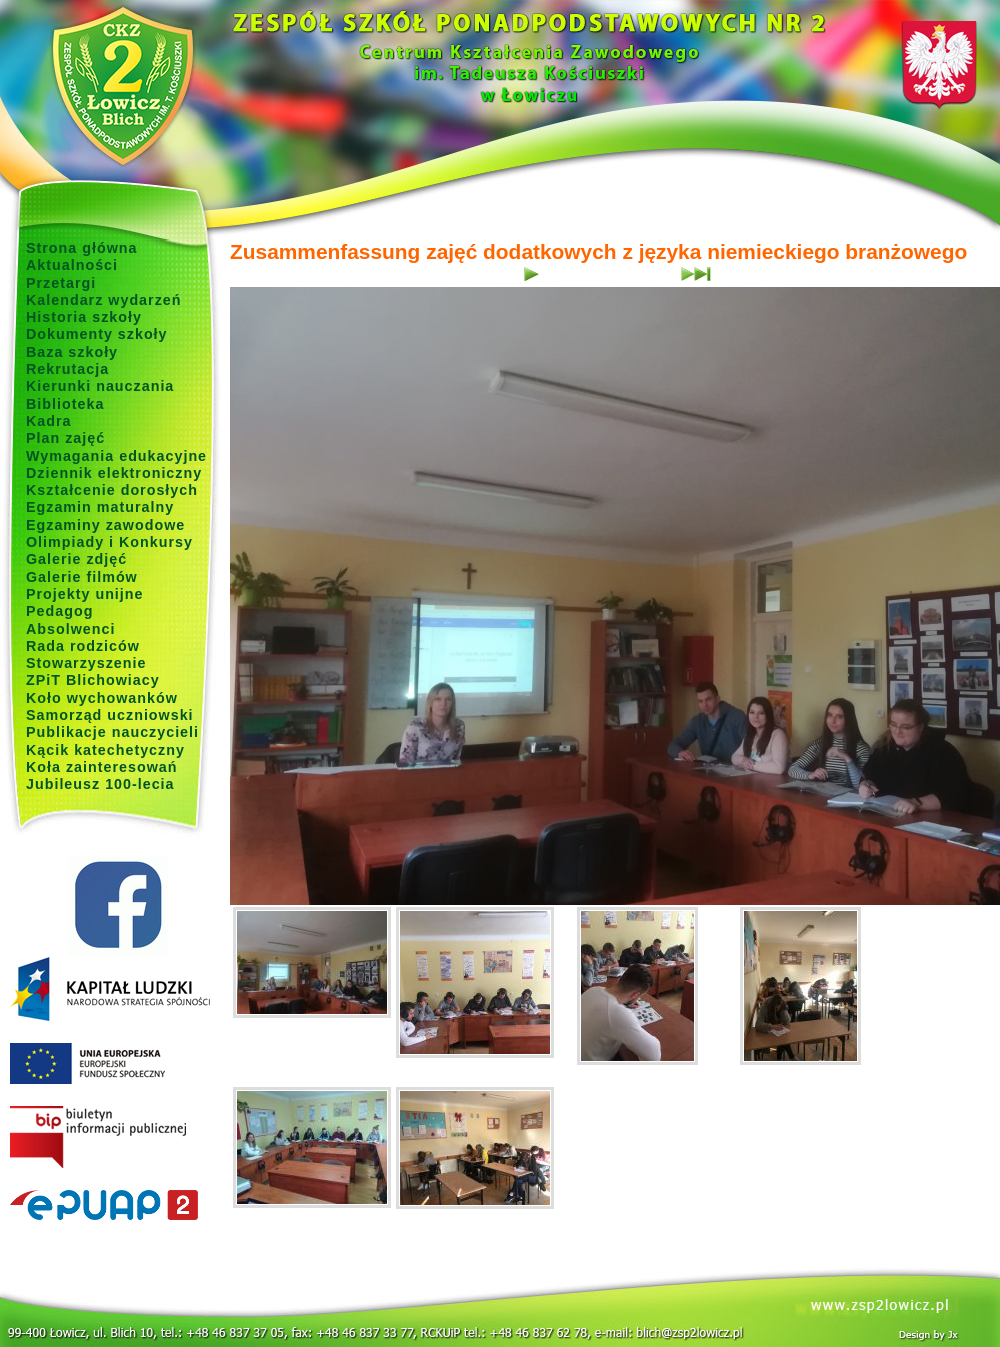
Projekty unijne (85, 594)
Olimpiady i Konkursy (109, 542)
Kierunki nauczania (100, 386)
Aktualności (72, 265)
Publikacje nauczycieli (112, 732)
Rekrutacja (67, 369)
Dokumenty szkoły (97, 334)
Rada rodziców (83, 646)
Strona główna (82, 248)
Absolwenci (70, 629)
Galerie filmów (82, 577)
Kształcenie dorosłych (112, 490)
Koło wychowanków (102, 698)
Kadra (49, 421)
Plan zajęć (65, 438)
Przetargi (61, 283)
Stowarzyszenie (86, 663)
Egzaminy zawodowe (105, 525)
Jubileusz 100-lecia (100, 784)
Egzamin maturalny (100, 507)
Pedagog (59, 611)
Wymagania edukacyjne (116, 456)
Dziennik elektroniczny (114, 473)
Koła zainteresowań (102, 767)
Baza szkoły (72, 352)
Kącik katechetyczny (105, 750)
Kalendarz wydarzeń (103, 300)
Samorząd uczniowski (110, 715)
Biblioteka (65, 404)
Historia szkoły (84, 317)
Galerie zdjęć (76, 559)
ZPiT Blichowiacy (93, 680)
